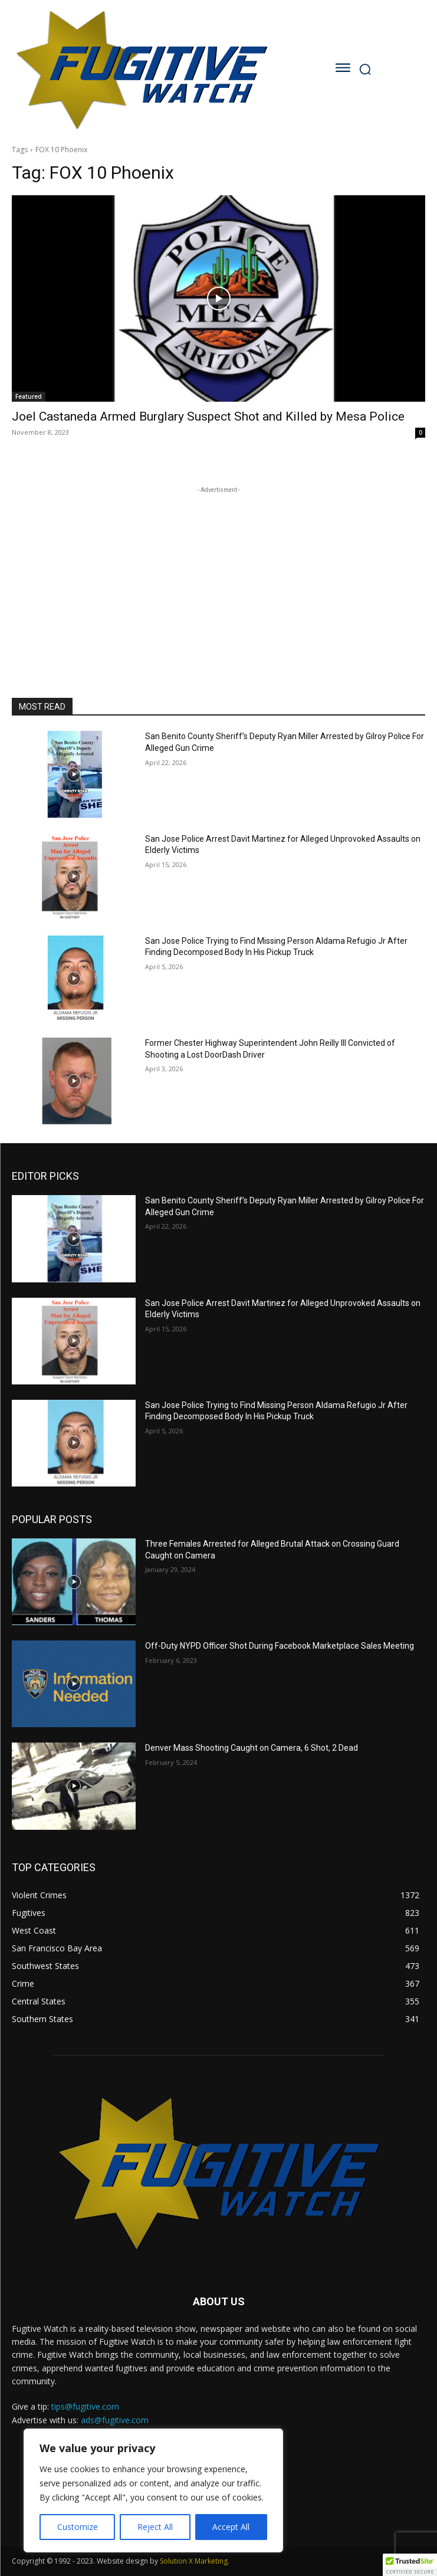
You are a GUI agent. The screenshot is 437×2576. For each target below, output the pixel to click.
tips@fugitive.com (85, 2406)
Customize (77, 2526)
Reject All (155, 2526)
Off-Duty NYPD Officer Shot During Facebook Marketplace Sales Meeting (279, 1645)
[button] (410, 2565)
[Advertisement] (218, 570)
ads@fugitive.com (115, 2420)
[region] (153, 2490)
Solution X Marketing (194, 2561)
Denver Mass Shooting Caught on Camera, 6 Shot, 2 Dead (251, 1748)
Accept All (230, 2526)
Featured (28, 396)
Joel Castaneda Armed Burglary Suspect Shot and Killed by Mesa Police (208, 416)
